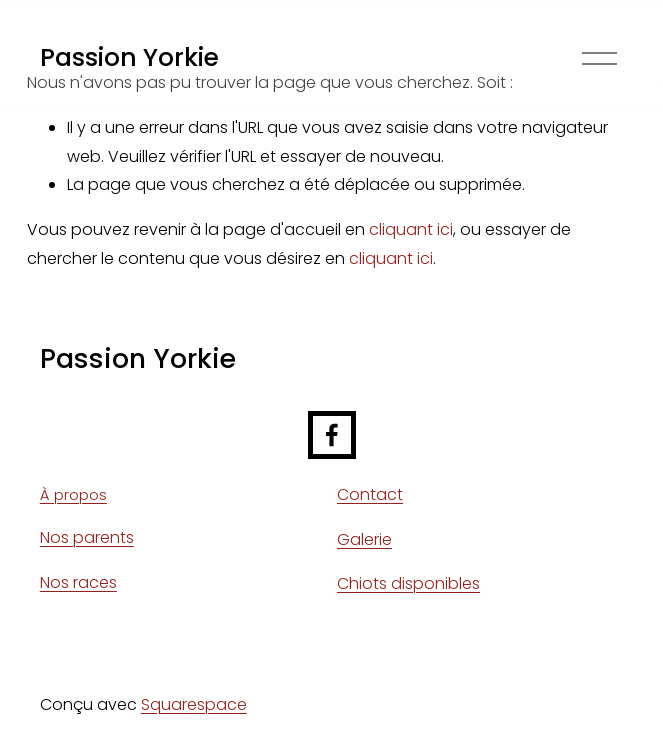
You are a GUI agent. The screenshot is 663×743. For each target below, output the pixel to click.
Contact (370, 494)
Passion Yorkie (129, 57)
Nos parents (87, 537)
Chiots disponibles (408, 583)
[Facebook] (332, 435)
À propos (73, 494)
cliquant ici (411, 229)
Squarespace (194, 704)
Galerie (364, 539)
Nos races (78, 582)
